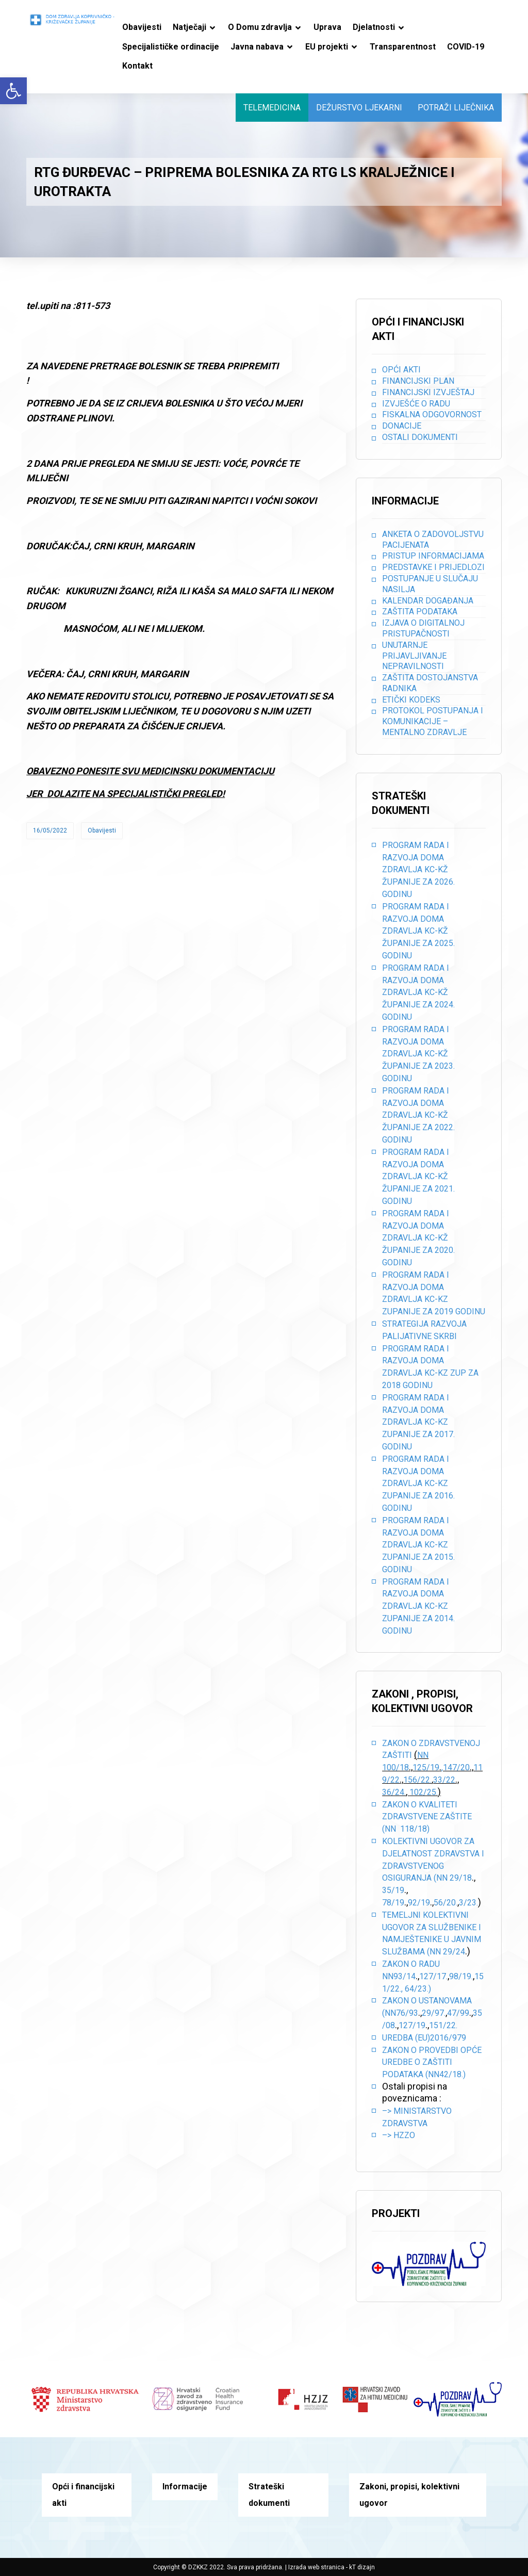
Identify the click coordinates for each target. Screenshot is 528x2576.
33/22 (444, 1780)
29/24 (454, 1952)
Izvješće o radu (416, 404)
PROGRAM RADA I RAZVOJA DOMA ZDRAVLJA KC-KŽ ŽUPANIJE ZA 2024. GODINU (418, 992)
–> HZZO (398, 2135)
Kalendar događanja (427, 601)
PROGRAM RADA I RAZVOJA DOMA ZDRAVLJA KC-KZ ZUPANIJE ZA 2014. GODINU (418, 1606)
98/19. (461, 1976)
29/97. (434, 2013)
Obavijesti (102, 830)
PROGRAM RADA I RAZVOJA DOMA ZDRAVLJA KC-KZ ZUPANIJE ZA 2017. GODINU (418, 1422)
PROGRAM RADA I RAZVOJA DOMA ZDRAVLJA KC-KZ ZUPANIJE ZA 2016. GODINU (418, 1483)
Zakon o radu (411, 1964)
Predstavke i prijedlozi (433, 567)
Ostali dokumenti (420, 437)
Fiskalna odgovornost (432, 414)
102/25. (423, 1792)
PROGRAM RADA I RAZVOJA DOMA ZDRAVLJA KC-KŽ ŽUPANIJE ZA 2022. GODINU (418, 1115)
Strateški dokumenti (269, 2495)
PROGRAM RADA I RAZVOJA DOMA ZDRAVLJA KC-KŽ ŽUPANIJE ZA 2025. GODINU (418, 931)
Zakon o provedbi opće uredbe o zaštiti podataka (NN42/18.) (432, 2062)
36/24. (394, 1792)
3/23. (468, 1902)
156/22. (417, 1780)
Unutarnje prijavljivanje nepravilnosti (414, 656)
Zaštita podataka (419, 611)
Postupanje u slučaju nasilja (430, 584)
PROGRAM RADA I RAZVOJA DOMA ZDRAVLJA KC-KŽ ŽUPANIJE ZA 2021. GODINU (418, 1176)
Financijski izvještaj (428, 392)
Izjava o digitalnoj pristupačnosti (423, 628)
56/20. (445, 1902)
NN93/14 (399, 1976)
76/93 (407, 2013)
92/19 (419, 1902)
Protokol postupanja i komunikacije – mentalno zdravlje (432, 721)
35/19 (393, 1890)
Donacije (401, 426)
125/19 (425, 1767)
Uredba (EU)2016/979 (424, 2038)
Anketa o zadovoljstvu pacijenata (433, 539)
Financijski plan (418, 381)
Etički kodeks (411, 700)
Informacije (184, 2486)
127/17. (433, 1976)
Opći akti (401, 369)
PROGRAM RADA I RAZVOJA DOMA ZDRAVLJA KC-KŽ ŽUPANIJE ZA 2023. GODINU (418, 1053)
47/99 (458, 2013)
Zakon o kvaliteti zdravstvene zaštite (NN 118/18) (427, 1817)
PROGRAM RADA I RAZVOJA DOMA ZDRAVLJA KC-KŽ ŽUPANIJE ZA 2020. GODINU (418, 1238)
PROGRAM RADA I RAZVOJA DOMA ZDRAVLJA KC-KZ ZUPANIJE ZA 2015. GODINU (418, 1544)
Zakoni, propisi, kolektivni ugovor (409, 2495)
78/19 (393, 1902)
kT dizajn (362, 2567)
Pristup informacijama (433, 556)
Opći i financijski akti (83, 2495)
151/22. (443, 2025)
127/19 (412, 2025)
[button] (13, 90)
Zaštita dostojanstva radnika (430, 683)
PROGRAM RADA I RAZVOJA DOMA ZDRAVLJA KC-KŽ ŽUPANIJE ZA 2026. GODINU (418, 869)
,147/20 (455, 1767)
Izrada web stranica (316, 2567)
